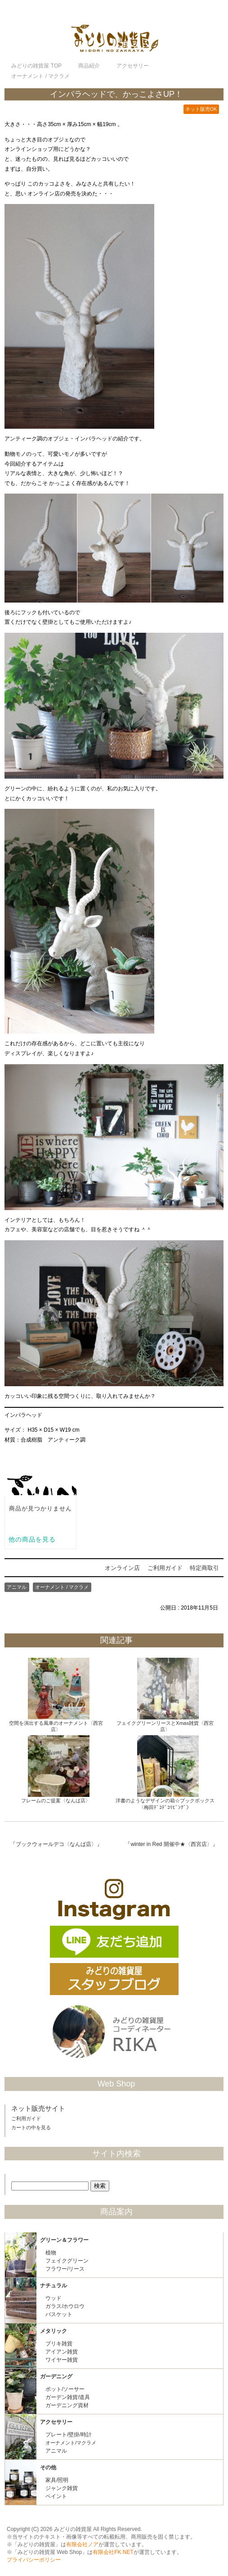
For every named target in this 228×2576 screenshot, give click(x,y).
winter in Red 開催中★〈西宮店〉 (171, 1844)
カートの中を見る (31, 2127)
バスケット (58, 2314)
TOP (36, 66)
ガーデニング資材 (67, 2405)
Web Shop (116, 2083)
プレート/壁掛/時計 (68, 2434)
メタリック (53, 2331)
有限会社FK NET (113, 2552)
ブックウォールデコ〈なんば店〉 (56, 1844)
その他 (48, 2467)
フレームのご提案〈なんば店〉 (55, 1800)
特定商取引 (204, 1568)
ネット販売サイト (38, 2108)
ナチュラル (53, 2285)
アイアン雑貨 (61, 2352)
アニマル (17, 1587)
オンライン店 (122, 1568)
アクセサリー (56, 2422)
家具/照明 (56, 2480)
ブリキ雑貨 (58, 2343)
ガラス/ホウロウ (65, 2306)
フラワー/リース (65, 2269)
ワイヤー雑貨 (61, 2360)
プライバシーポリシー (34, 2560)
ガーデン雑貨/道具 (67, 2397)
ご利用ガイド (165, 1568)
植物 (50, 2252)
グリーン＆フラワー (64, 2240)
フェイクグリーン (67, 2261)
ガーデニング (56, 2376)
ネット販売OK (201, 109)
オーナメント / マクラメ (62, 1587)
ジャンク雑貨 (61, 2488)
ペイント (56, 2496)
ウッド (53, 2298)
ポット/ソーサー (65, 2389)
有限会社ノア (82, 2544)
